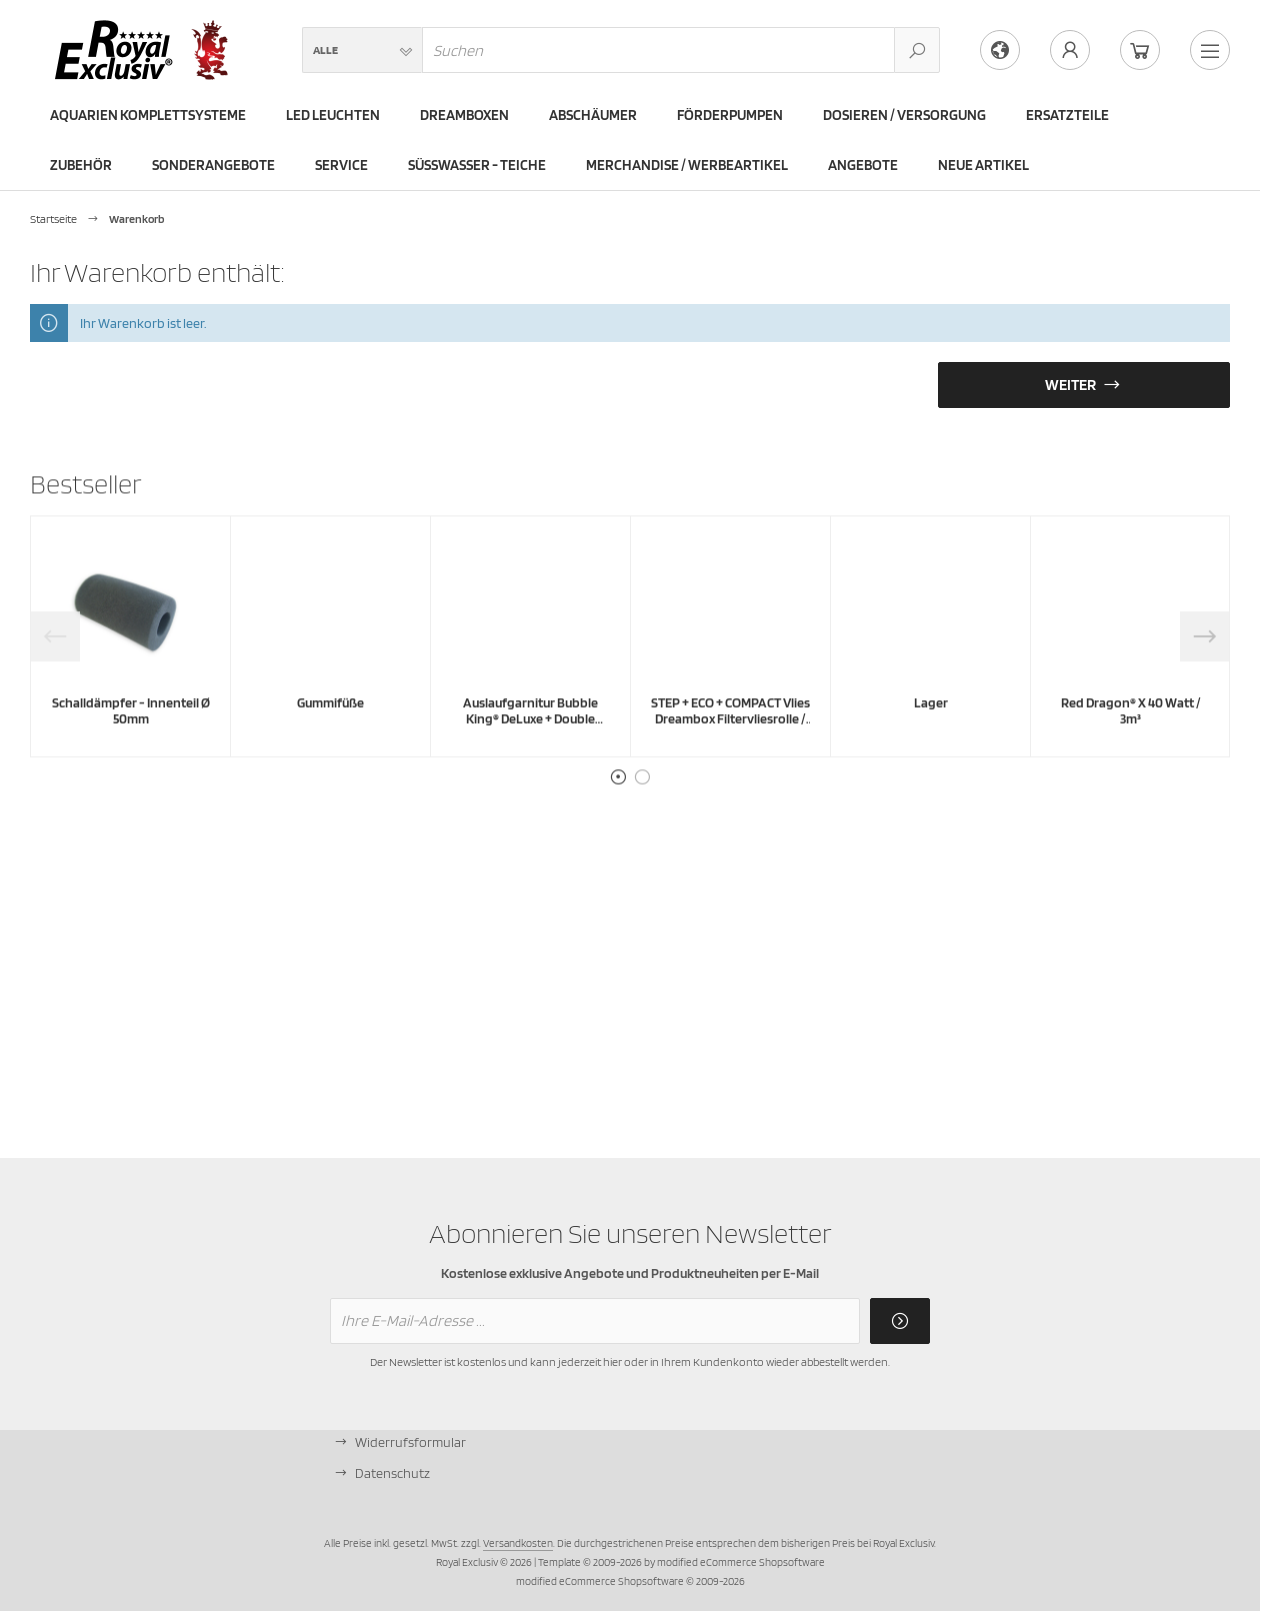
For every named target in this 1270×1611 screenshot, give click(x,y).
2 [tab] (642, 826)
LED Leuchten (333, 115)
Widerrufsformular (410, 1442)
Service (341, 165)
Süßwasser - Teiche (477, 165)
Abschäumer (593, 115)
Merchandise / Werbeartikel (687, 165)
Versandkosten (518, 1543)
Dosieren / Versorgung (904, 115)
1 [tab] (618, 826)
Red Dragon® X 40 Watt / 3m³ (1131, 759)
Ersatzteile (1067, 115)
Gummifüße (330, 751)
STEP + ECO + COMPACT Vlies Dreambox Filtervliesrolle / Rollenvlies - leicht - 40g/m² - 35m (730, 775)
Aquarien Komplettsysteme (148, 115)
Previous (55, 685)
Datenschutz (392, 1473)
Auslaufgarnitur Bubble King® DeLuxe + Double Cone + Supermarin (530, 767)
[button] (362, 50)
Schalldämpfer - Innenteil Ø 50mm (131, 759)
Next (1205, 685)
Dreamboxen (464, 115)
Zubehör (81, 165)
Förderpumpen (730, 115)
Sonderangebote (213, 165)
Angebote (863, 165)
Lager (931, 751)
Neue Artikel (983, 165)
